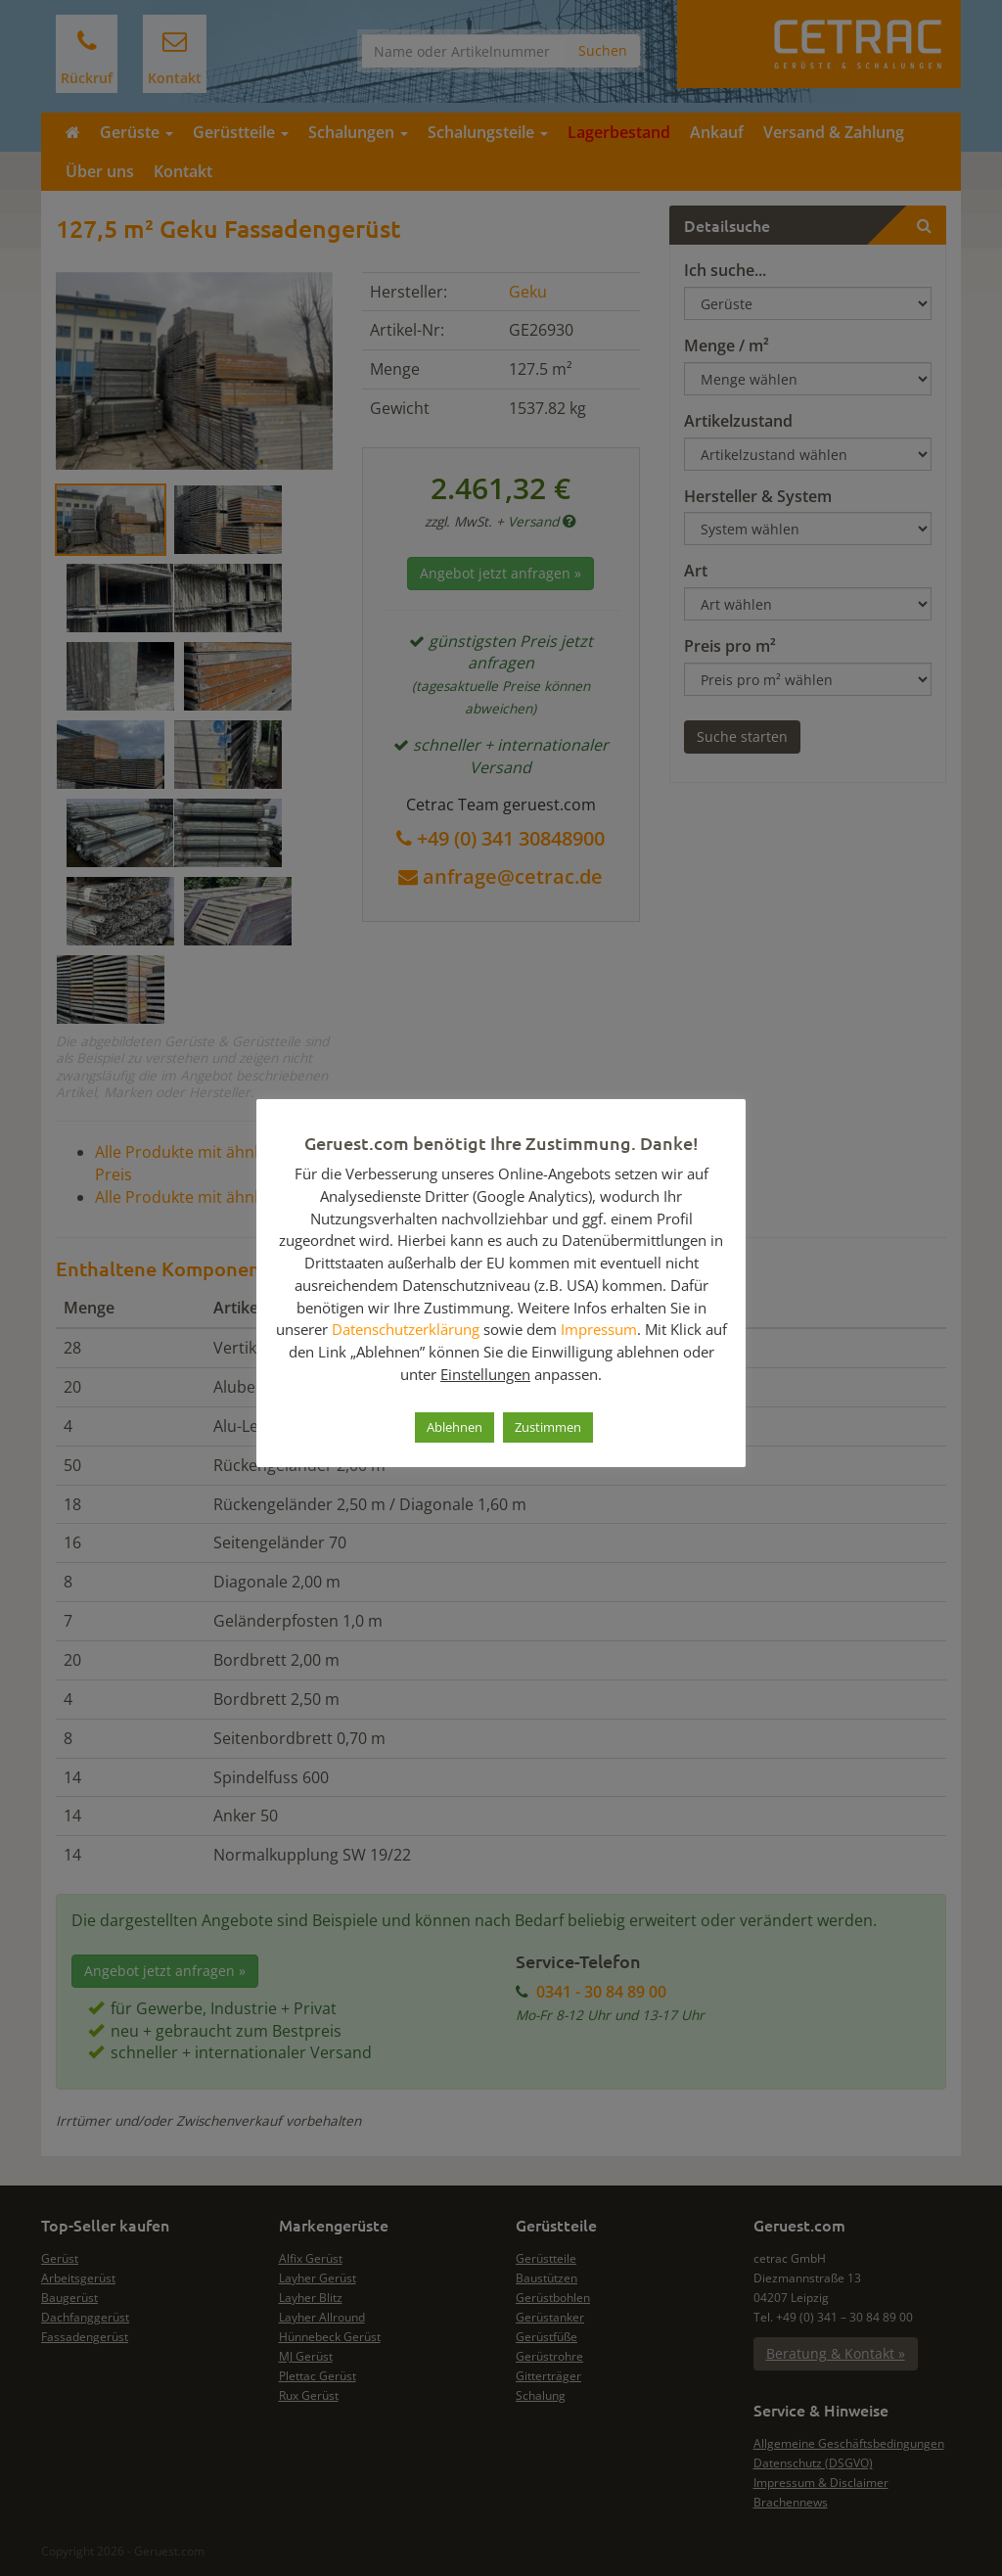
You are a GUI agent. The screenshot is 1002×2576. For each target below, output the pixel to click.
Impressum (599, 1329)
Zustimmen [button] (548, 1427)
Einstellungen (485, 1374)
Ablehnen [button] (454, 1427)
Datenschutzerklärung (405, 1329)
